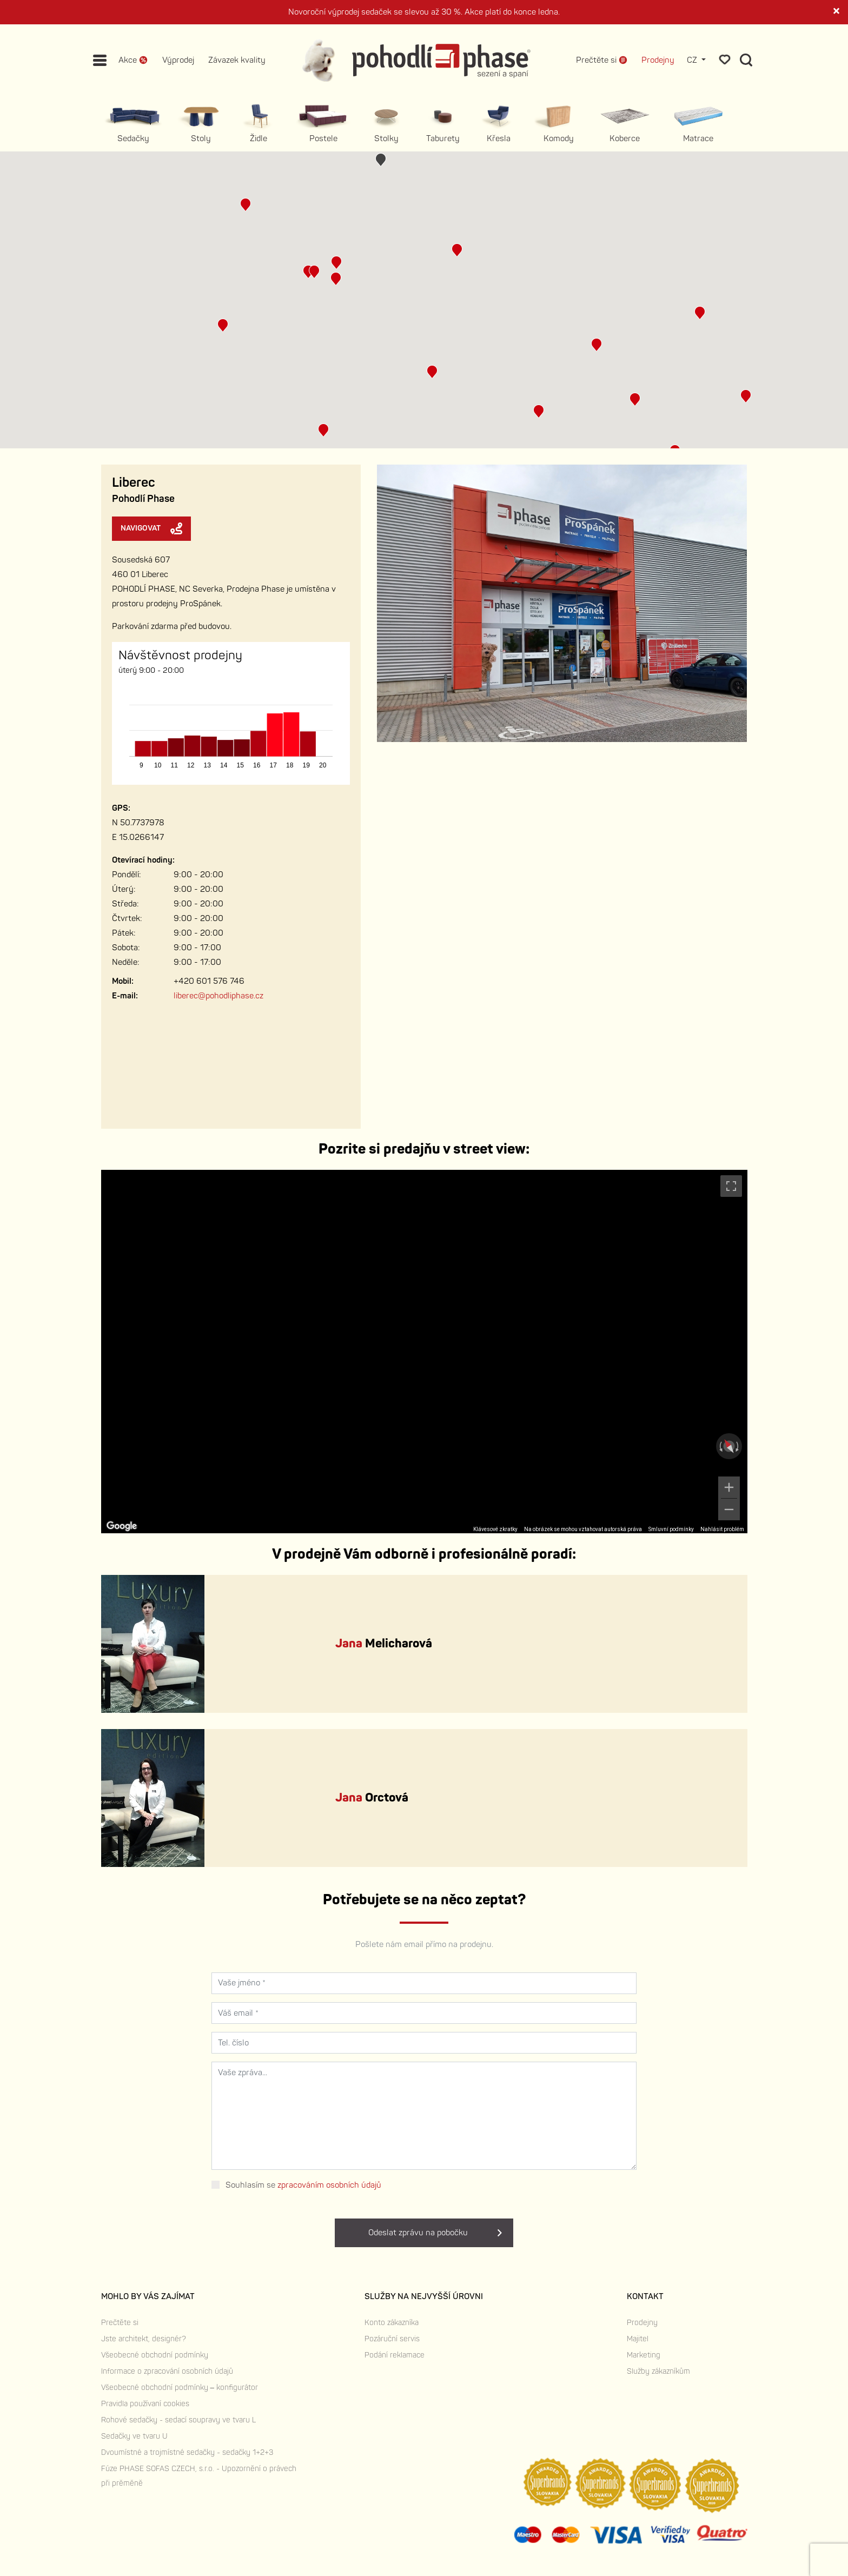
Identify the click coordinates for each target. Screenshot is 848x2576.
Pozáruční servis (392, 2338)
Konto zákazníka (392, 2322)
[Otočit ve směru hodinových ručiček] (738, 1446)
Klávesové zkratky (495, 1529)
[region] (424, 1351)
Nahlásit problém (722, 1529)
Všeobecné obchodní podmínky (154, 2355)
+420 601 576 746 (209, 981)
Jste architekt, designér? (143, 2338)
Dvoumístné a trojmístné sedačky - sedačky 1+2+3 (187, 2452)
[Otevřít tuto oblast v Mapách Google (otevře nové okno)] (122, 1526)
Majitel (637, 2338)
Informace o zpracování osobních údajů (167, 2371)
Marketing (643, 2355)
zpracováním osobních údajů (329, 2185)
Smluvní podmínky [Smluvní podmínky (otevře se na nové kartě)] (671, 1529)
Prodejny (657, 60)
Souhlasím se (303, 2185)
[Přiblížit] (729, 1487)
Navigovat (151, 528)
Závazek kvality (237, 60)
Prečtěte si (119, 2322)
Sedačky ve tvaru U (134, 2436)
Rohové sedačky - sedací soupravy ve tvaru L (178, 2420)
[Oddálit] (729, 1509)
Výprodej (178, 60)
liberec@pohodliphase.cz (218, 996)
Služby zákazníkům (658, 2371)
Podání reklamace (395, 2355)
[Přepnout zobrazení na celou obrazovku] (731, 1186)
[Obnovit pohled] (728, 1446)
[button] (308, 272)
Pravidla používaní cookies (145, 2403)
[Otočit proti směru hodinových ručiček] (720, 1446)
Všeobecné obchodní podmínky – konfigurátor (180, 2387)
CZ (693, 60)
